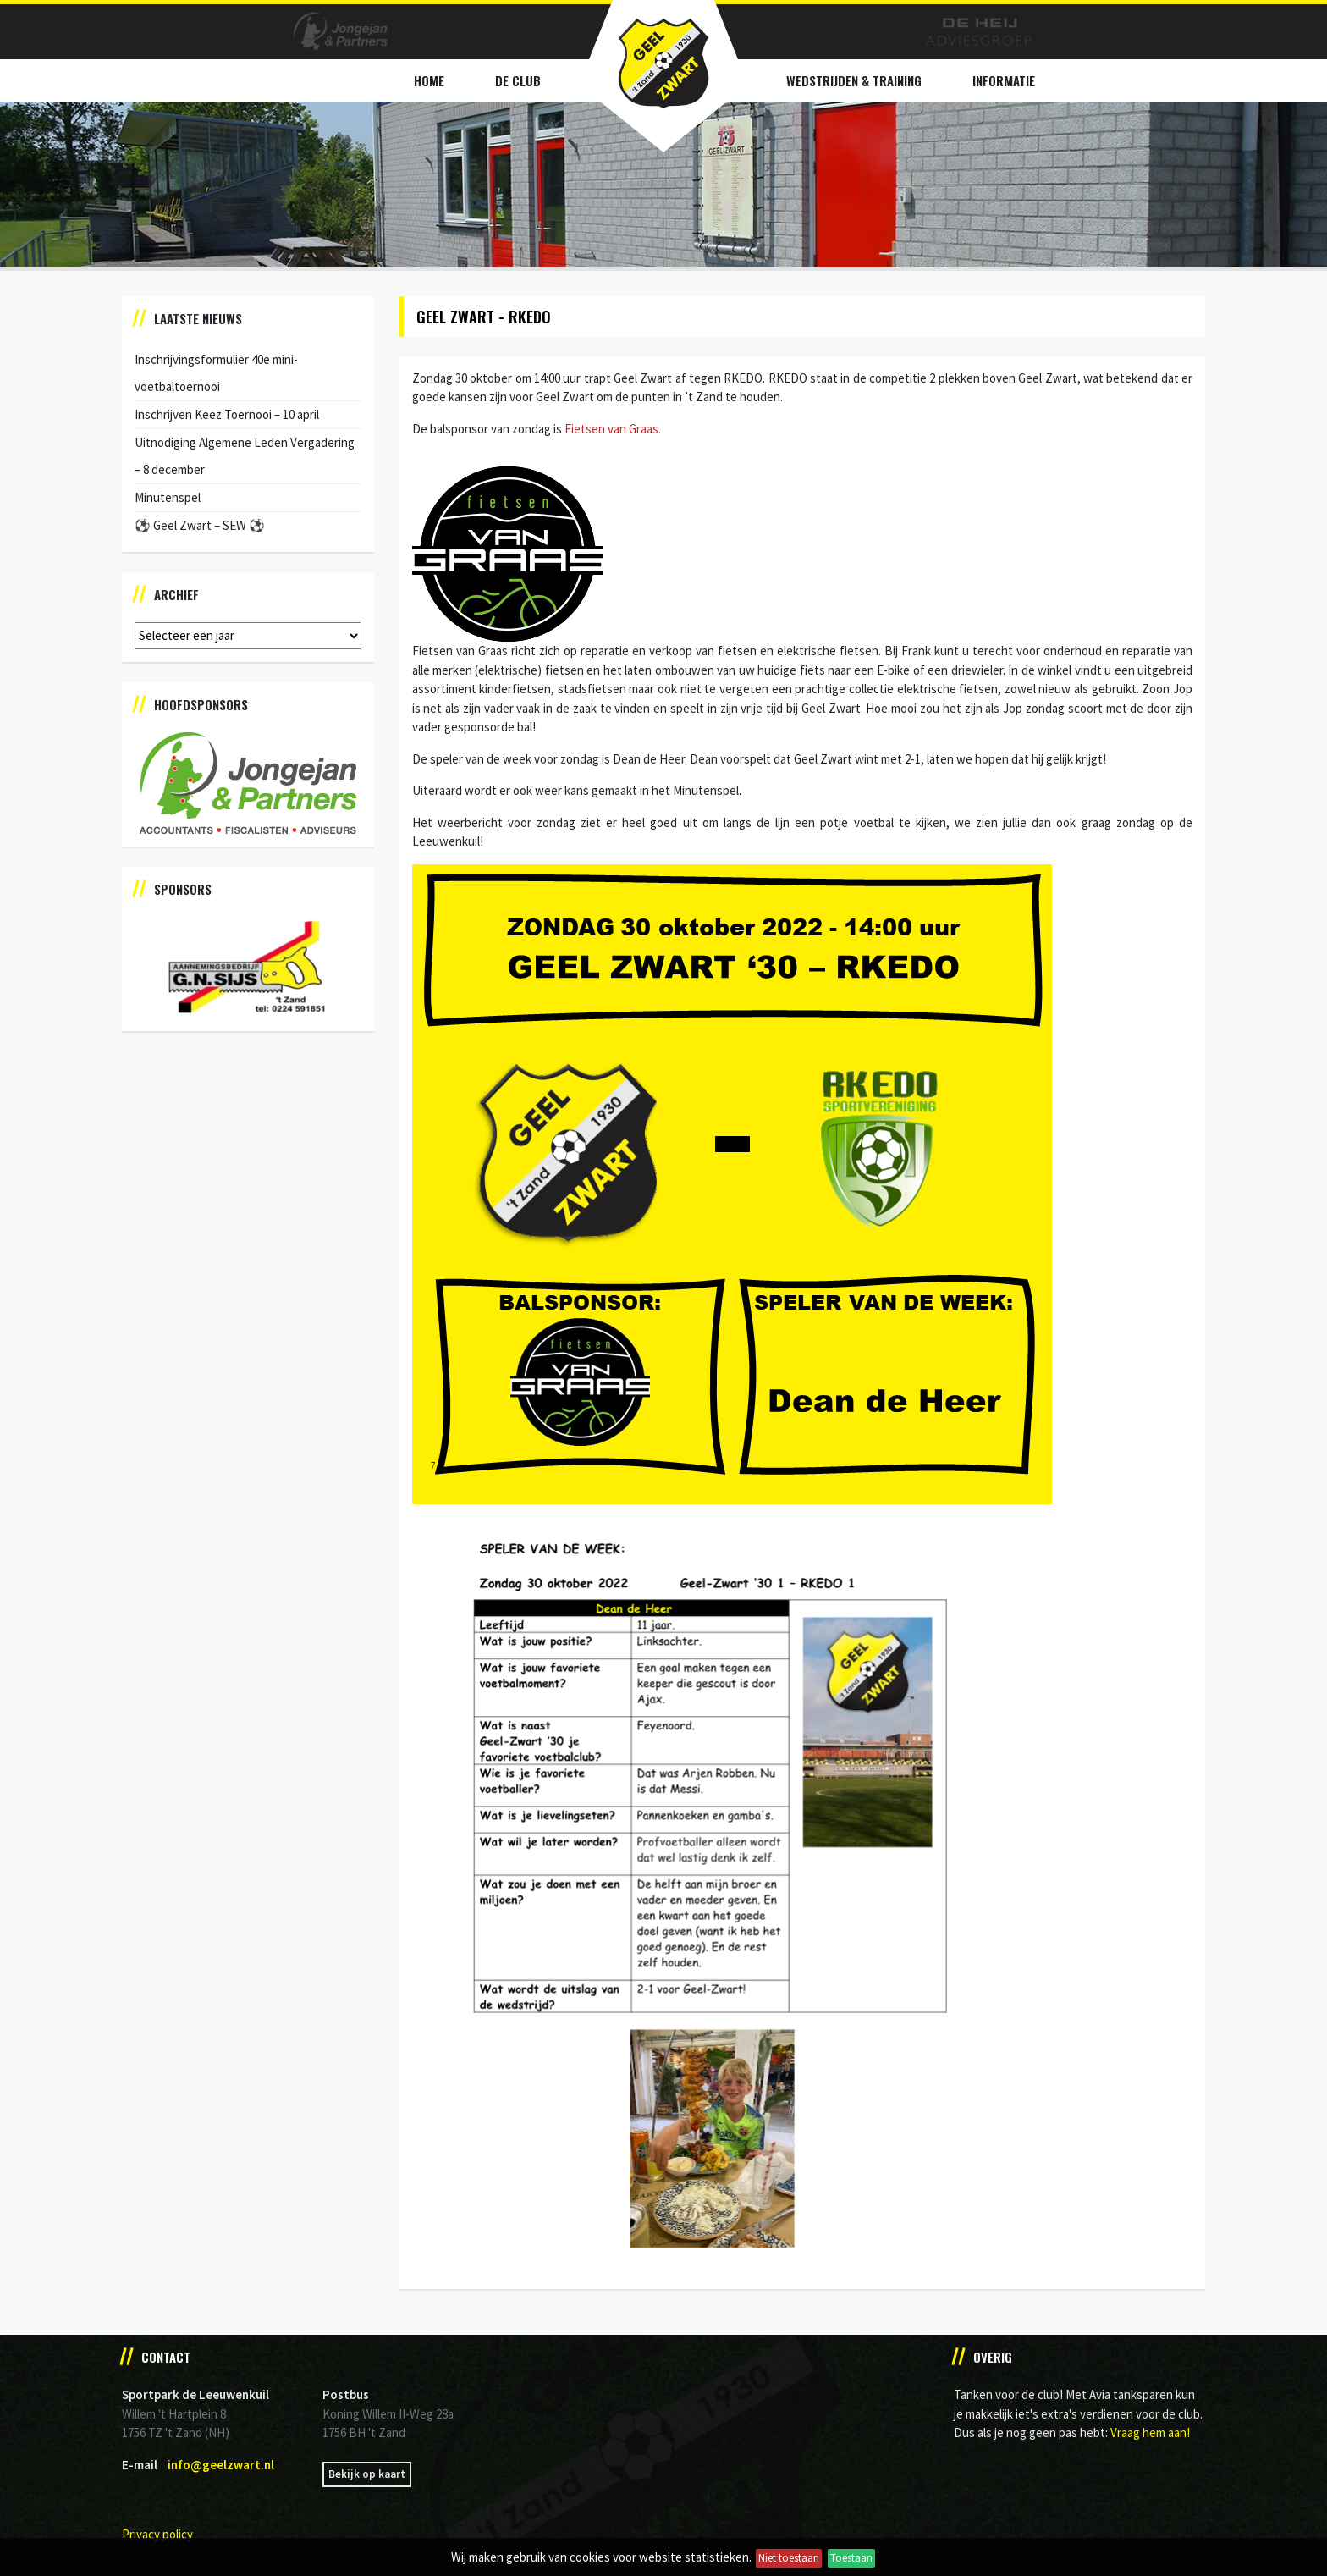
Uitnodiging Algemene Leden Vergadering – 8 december (245, 455)
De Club (518, 80)
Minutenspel (168, 497)
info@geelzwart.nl (221, 2465)
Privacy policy (157, 2534)
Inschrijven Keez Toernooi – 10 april (227, 414)
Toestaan (851, 2558)
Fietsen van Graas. (612, 429)
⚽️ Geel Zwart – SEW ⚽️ (200, 525)
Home (429, 80)
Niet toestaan (788, 2558)
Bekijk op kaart (366, 2474)
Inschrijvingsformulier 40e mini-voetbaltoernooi (216, 372)
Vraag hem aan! (1150, 2432)
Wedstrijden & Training (854, 80)
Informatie (1003, 80)
